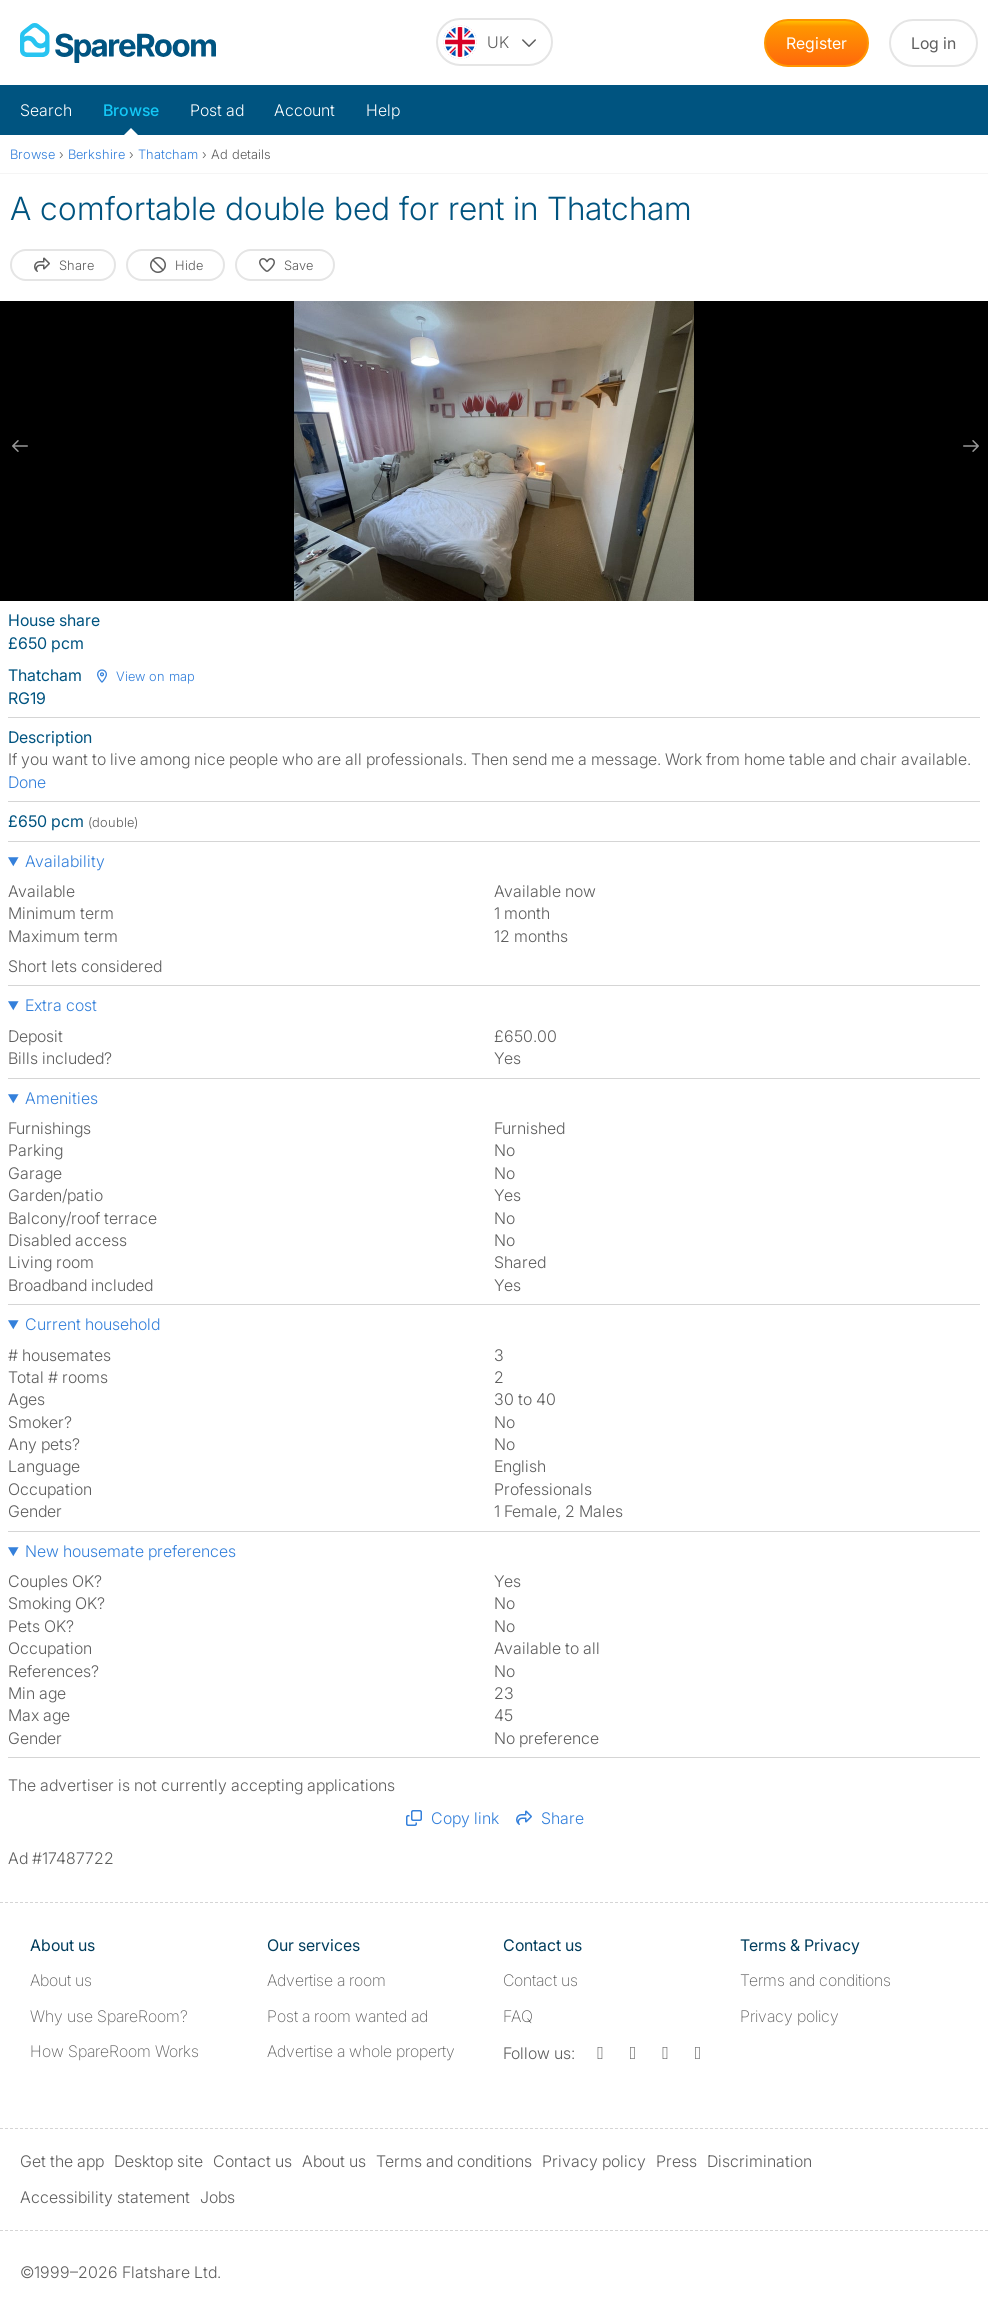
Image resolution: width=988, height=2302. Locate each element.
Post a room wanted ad (347, 2016)
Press (676, 2161)
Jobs (217, 2197)
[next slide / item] (968, 446)
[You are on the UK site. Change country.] (494, 42)
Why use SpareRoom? (109, 2016)
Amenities (61, 1098)
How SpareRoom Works (114, 2051)
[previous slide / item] (20, 446)
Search (46, 110)
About (61, 1980)
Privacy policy (789, 2016)
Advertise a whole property (361, 2051)
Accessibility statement (105, 2197)
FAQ (518, 2016)
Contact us (540, 1980)
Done (27, 782)
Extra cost (61, 1005)
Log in (933, 43)
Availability (65, 861)
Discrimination (759, 2161)
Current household (92, 1324)
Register (816, 43)
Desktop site (158, 2161)
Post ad (217, 110)
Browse (131, 110)
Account (304, 110)
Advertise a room (326, 1980)
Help (383, 110)
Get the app (62, 2161)
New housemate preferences (130, 1551)
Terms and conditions (815, 1980)
